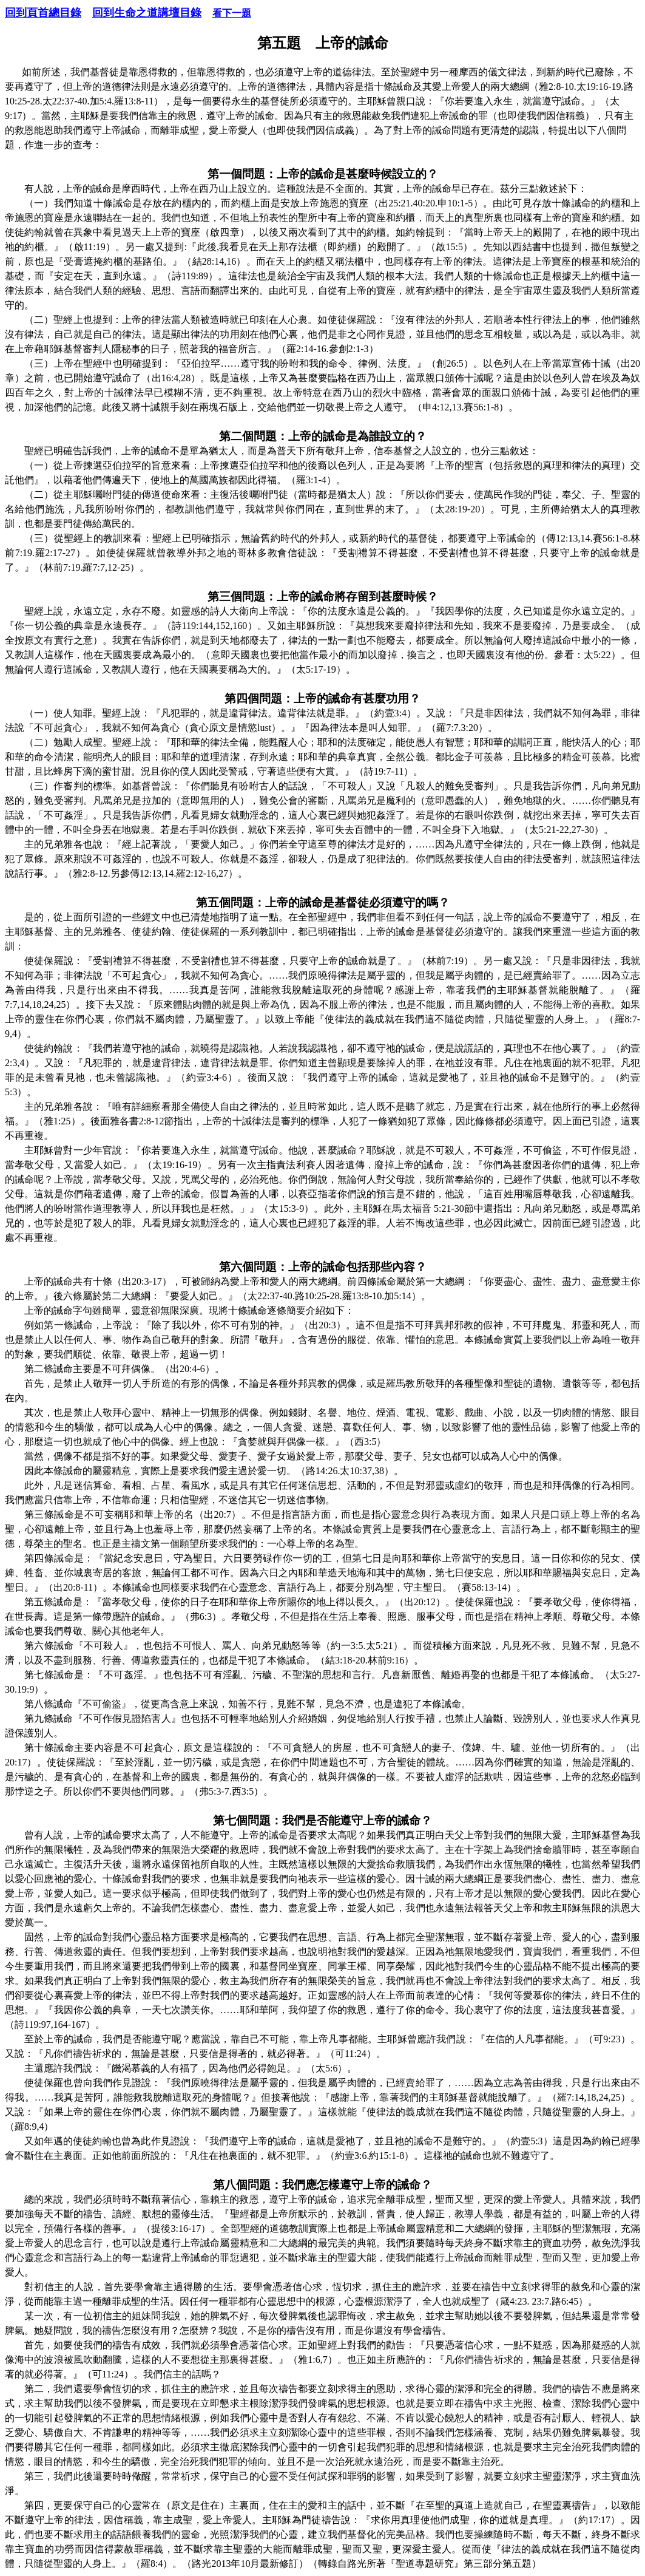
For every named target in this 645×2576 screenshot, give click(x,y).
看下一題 (231, 13)
